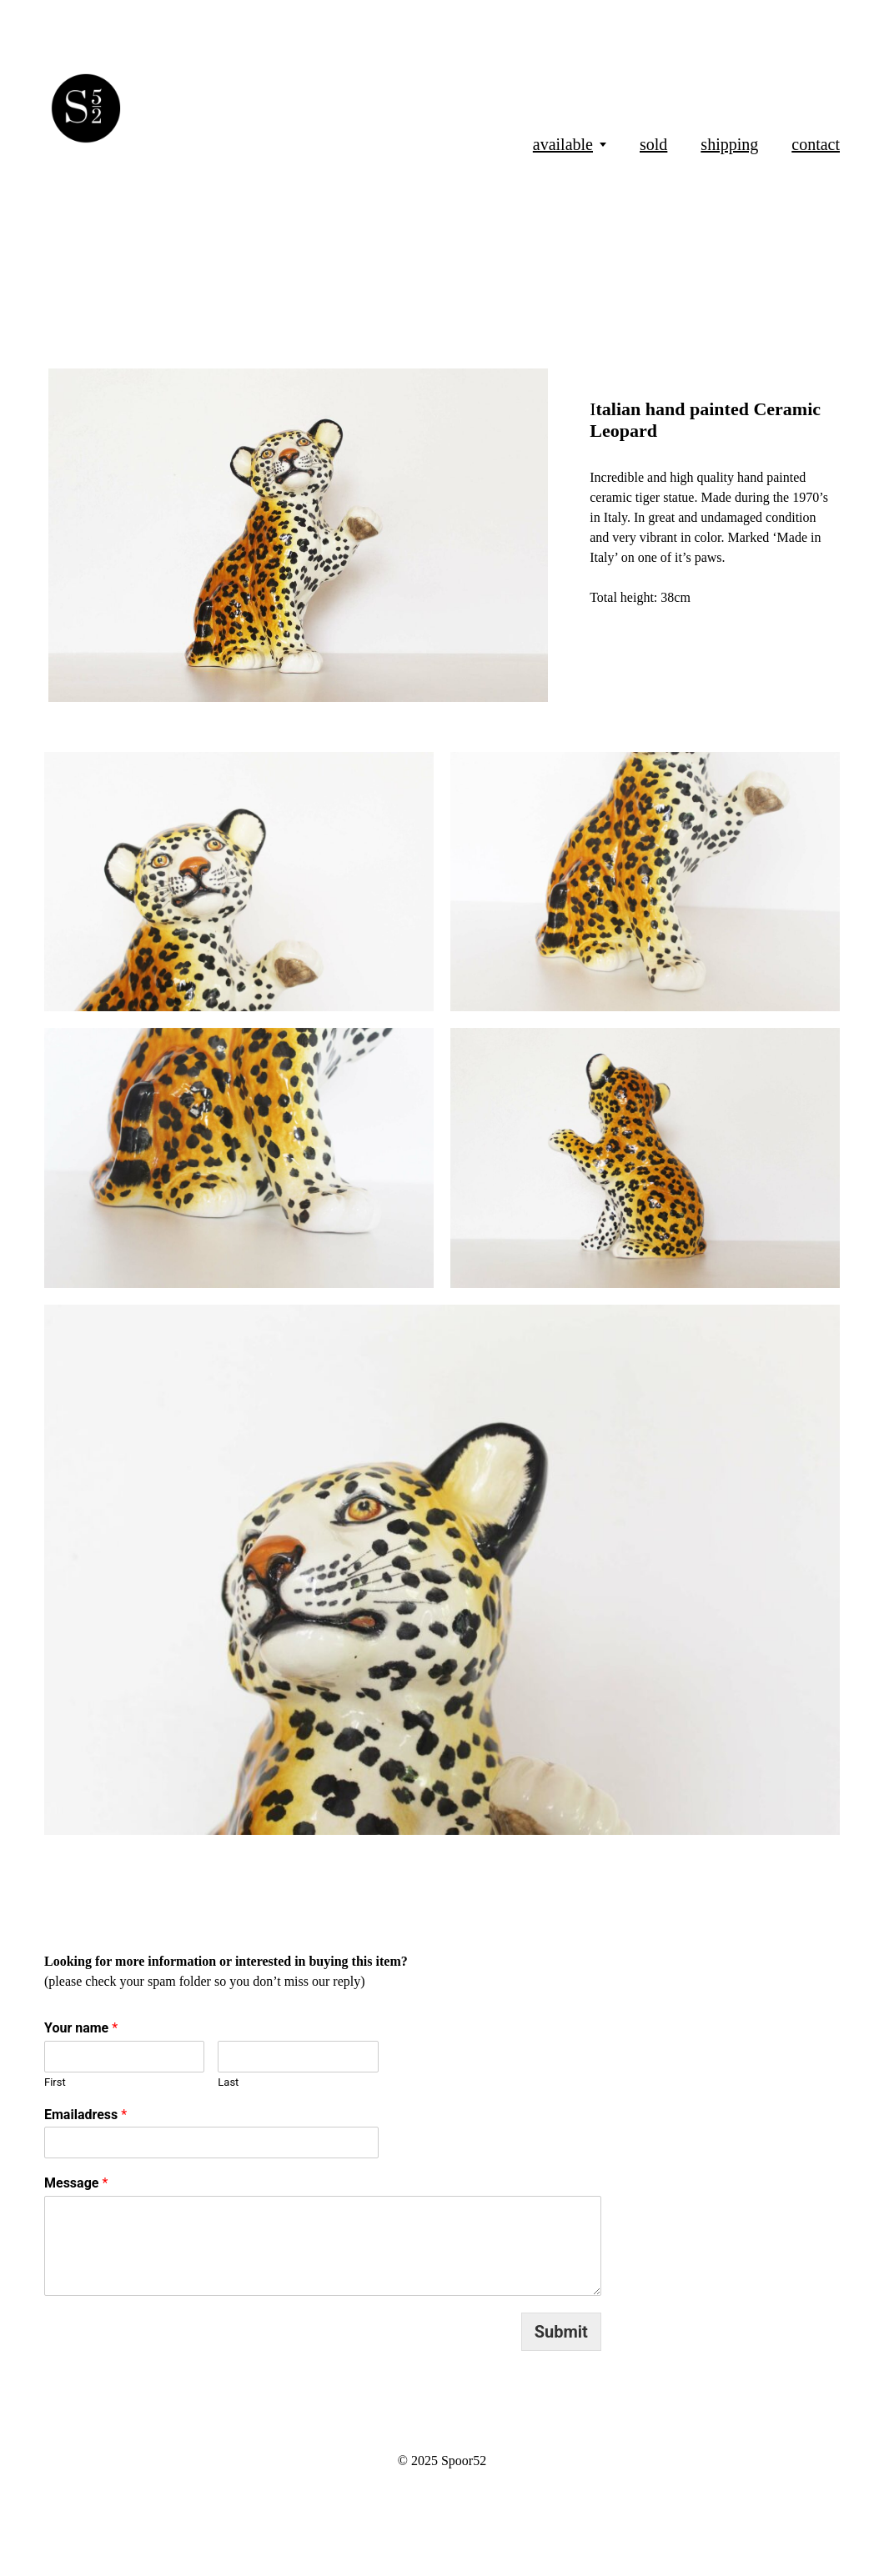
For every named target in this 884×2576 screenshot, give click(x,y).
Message (76, 2183)
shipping (729, 144)
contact (815, 144)
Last (228, 2082)
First (55, 2082)
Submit (561, 2332)
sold (653, 144)
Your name (81, 2028)
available (563, 144)
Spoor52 (463, 2460)
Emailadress (85, 2114)
